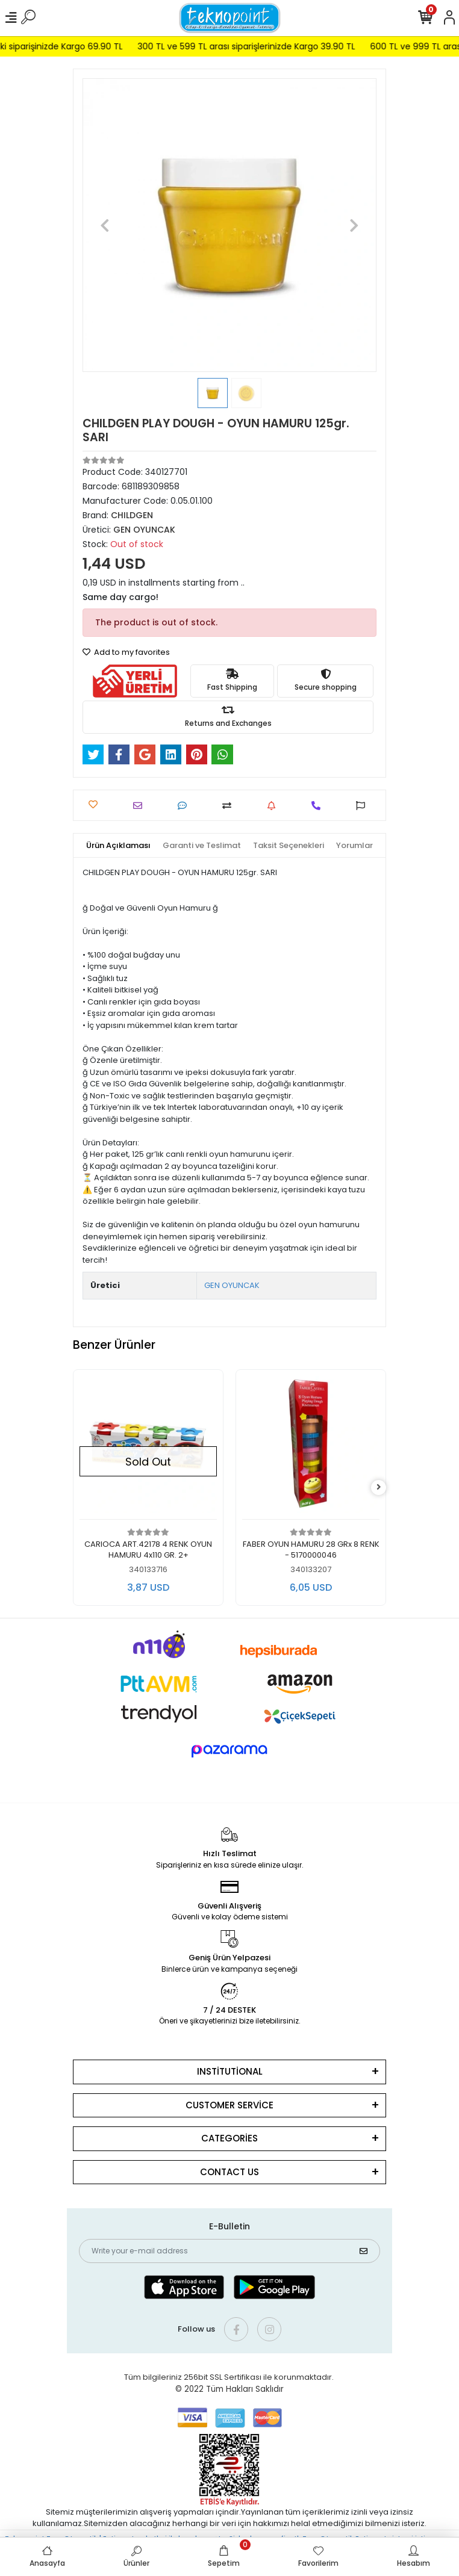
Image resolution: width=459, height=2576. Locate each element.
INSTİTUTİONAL (230, 2071)
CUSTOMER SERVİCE (229, 2105)
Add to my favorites (126, 652)
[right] (379, 1487)
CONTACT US (229, 2172)
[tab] (118, 846)
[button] (104, 225)
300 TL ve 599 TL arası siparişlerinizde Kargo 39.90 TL (265, 46)
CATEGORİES (229, 2138)
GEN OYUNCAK (232, 1285)
